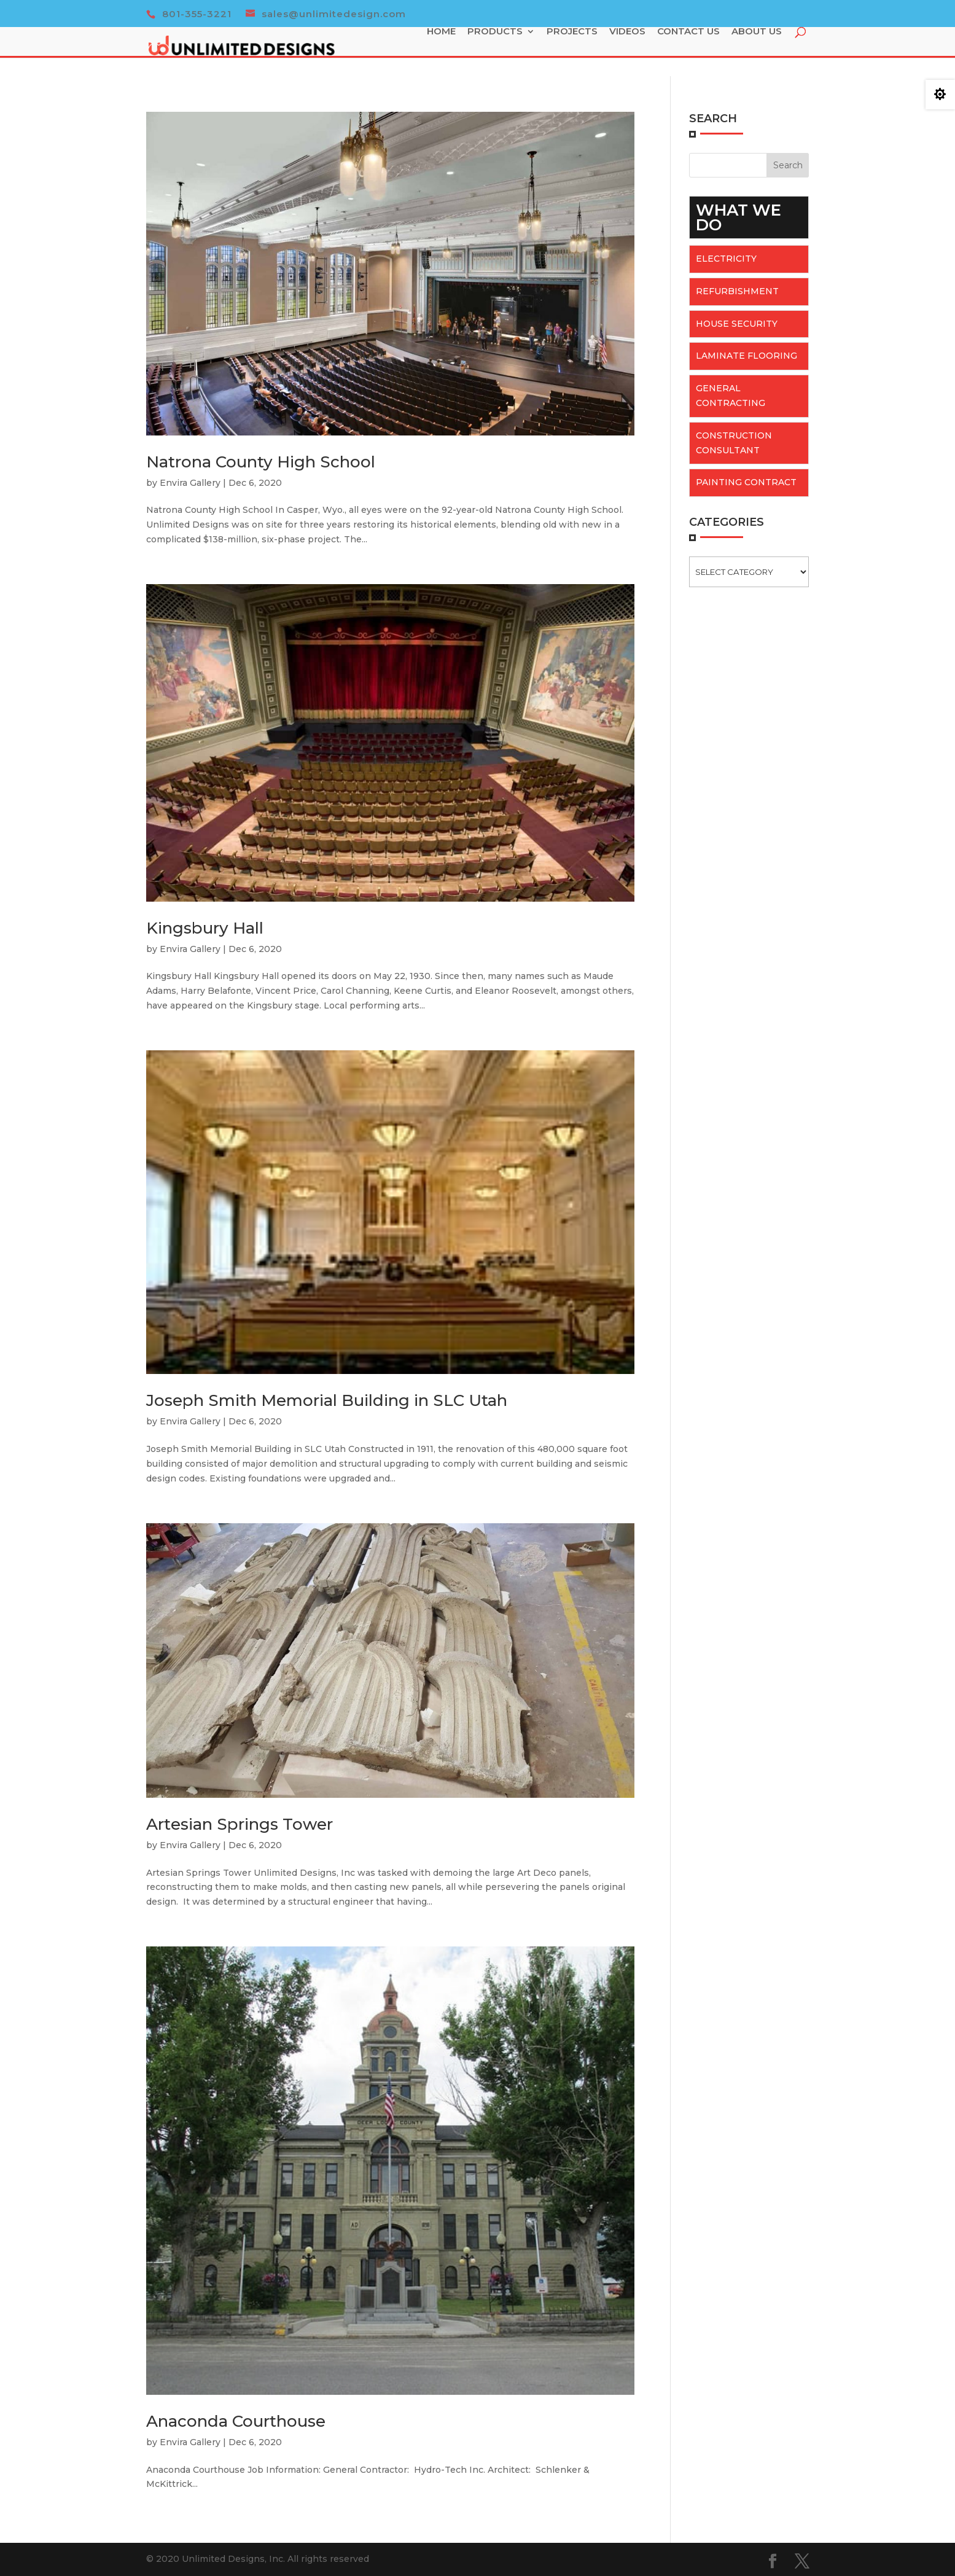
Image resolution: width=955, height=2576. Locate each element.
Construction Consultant (734, 443)
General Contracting (730, 395)
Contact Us (691, 52)
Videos (630, 52)
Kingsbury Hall (204, 928)
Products (498, 52)
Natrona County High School (260, 462)
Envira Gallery (190, 482)
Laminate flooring (746, 355)
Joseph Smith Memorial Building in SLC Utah (326, 1400)
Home (444, 52)
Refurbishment (737, 291)
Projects (575, 52)
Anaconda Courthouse (235, 2421)
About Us (760, 52)
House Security (737, 323)
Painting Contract (746, 482)
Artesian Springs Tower (239, 1824)
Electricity (726, 258)
